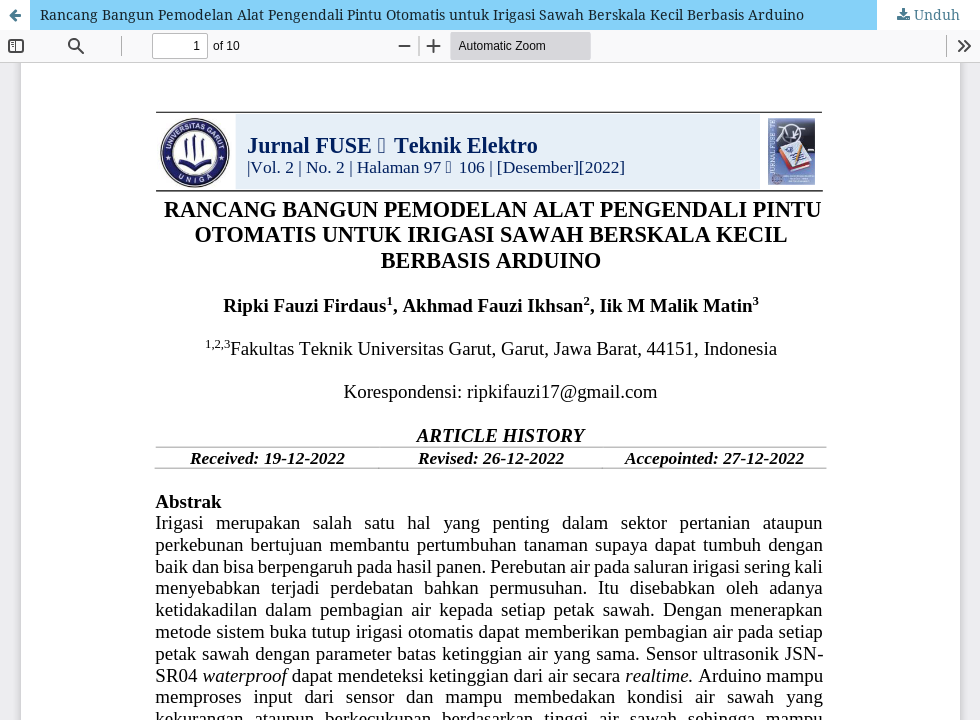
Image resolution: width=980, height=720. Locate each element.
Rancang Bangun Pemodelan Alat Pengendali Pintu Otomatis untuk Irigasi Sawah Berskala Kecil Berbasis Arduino (422, 14)
